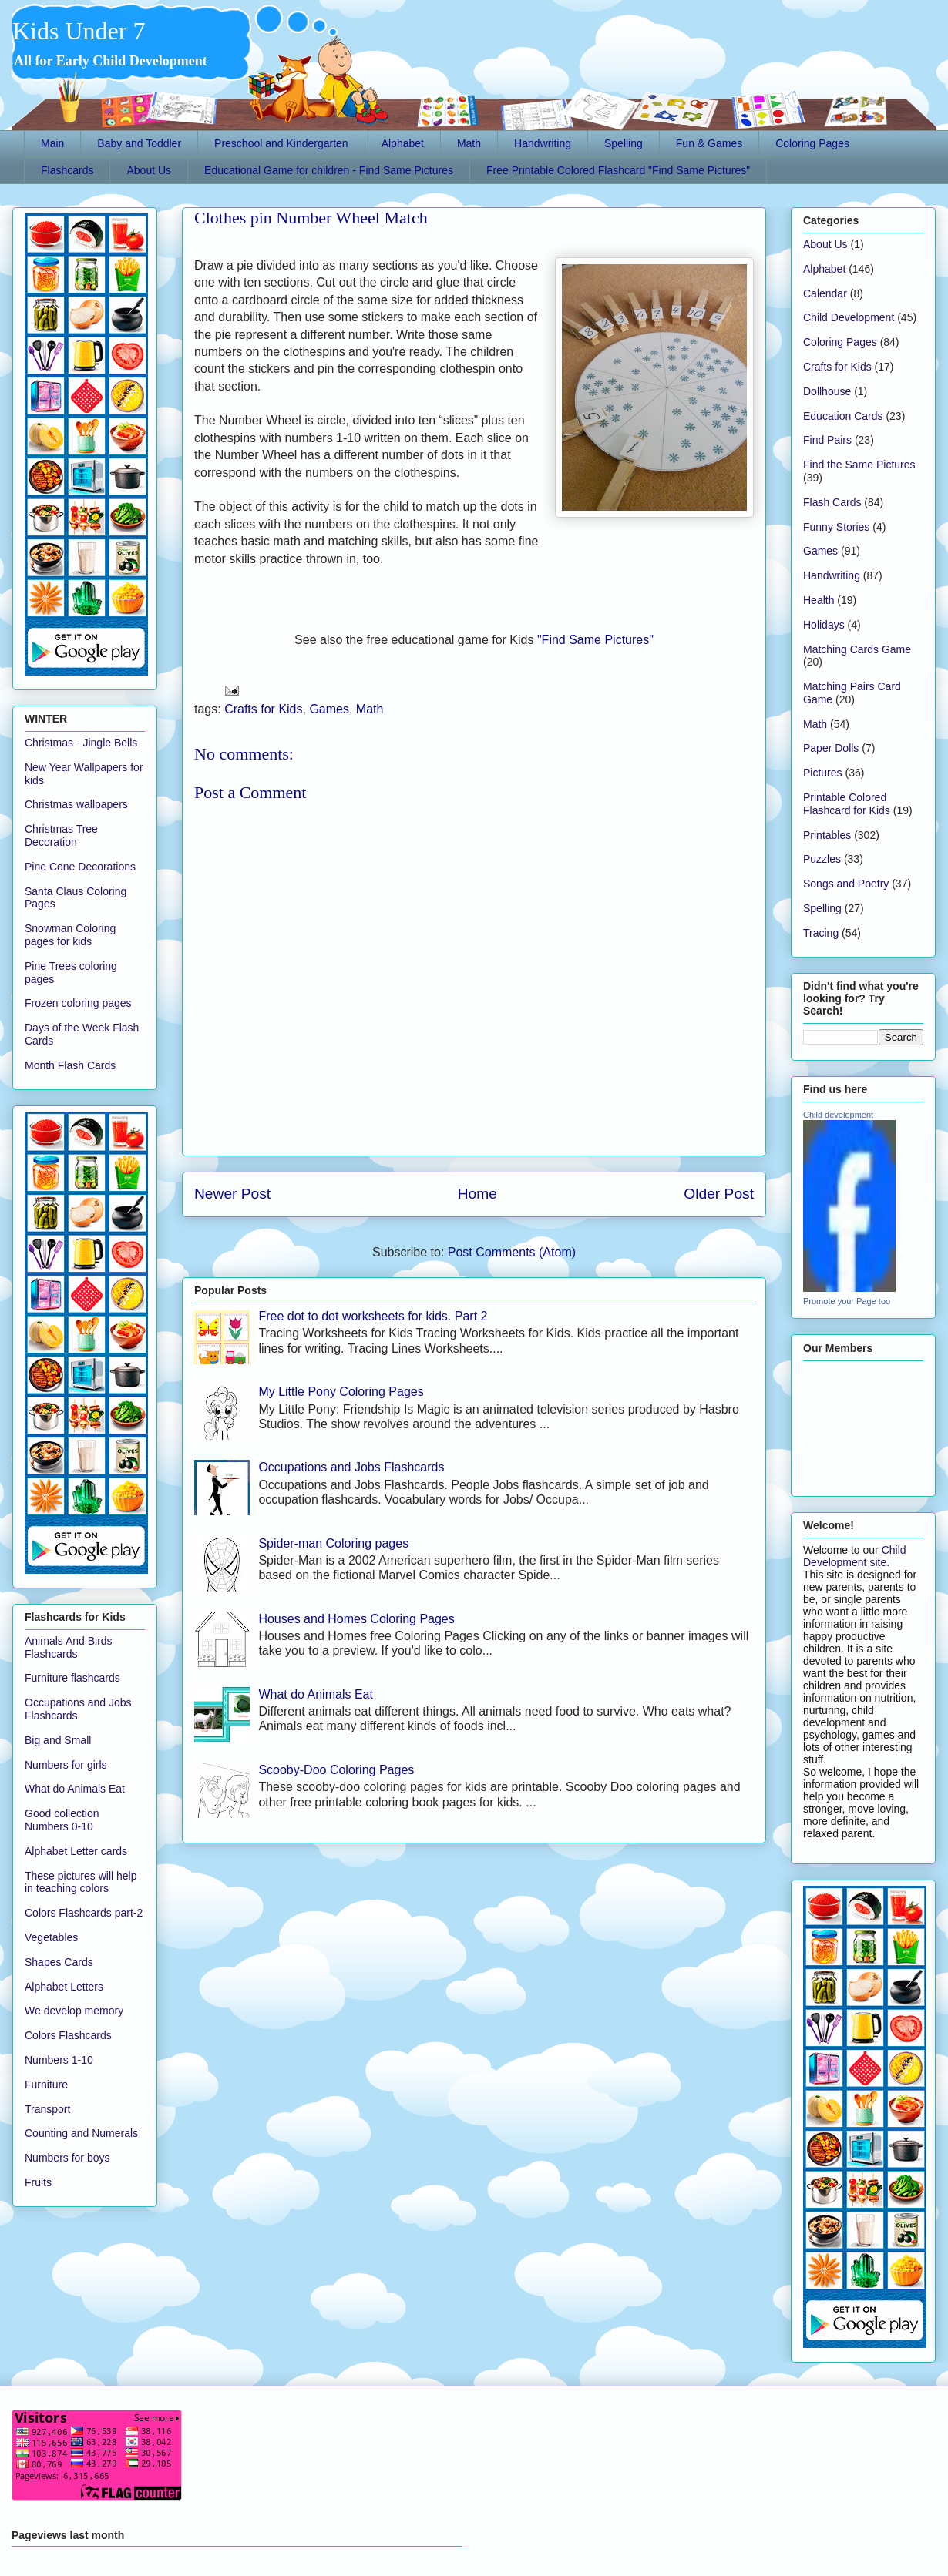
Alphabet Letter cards (76, 1851)
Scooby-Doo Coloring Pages (336, 1769)
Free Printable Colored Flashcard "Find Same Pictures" (618, 170)
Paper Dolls (831, 748)
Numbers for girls (66, 1765)
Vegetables (51, 1937)
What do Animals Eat (315, 1694)
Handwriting (542, 143)
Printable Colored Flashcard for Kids (846, 804)
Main (52, 143)
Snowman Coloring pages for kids (70, 935)
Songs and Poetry (846, 883)
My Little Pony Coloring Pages (340, 1391)
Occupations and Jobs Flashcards (351, 1467)
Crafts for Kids (263, 709)
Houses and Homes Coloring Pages (356, 1618)
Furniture (46, 2084)
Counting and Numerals (81, 2133)
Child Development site (854, 1556)
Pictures (822, 772)
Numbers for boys (67, 2158)
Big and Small (58, 1740)
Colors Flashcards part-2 (84, 1913)
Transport (47, 2109)
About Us (148, 170)
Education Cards (843, 416)
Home (477, 1194)
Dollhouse (827, 391)
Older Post (719, 1194)
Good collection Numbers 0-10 (62, 1820)
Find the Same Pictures (859, 464)
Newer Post (232, 1194)
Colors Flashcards (68, 2035)
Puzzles (822, 859)
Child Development (848, 317)
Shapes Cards (59, 1962)
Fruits (38, 2182)
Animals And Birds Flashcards (69, 1647)
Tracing (821, 933)
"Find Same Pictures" (595, 639)
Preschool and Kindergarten (281, 143)
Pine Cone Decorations (80, 866)
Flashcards (67, 170)
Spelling (623, 143)
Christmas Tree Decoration (61, 835)
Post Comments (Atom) (512, 1252)
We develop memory (74, 2010)
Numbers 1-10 (59, 2060)
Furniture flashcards (72, 1678)
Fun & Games (709, 143)
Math (469, 143)
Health (818, 600)
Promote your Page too (846, 1301)
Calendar (825, 293)
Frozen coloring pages (78, 1003)
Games (329, 709)
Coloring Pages (812, 143)
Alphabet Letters (64, 1987)
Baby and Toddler (139, 143)
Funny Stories (836, 527)
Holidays (824, 625)
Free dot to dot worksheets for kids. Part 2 (372, 1316)
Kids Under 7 (78, 31)
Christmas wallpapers (76, 804)
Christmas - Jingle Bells (81, 742)
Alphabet (403, 143)
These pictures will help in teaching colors (81, 1882)
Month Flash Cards (70, 1065)
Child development (838, 1114)
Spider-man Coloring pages (333, 1543)
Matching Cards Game (857, 649)
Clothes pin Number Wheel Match (311, 217)
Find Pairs (827, 440)
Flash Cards (832, 502)
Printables (827, 835)
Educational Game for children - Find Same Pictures (328, 170)
